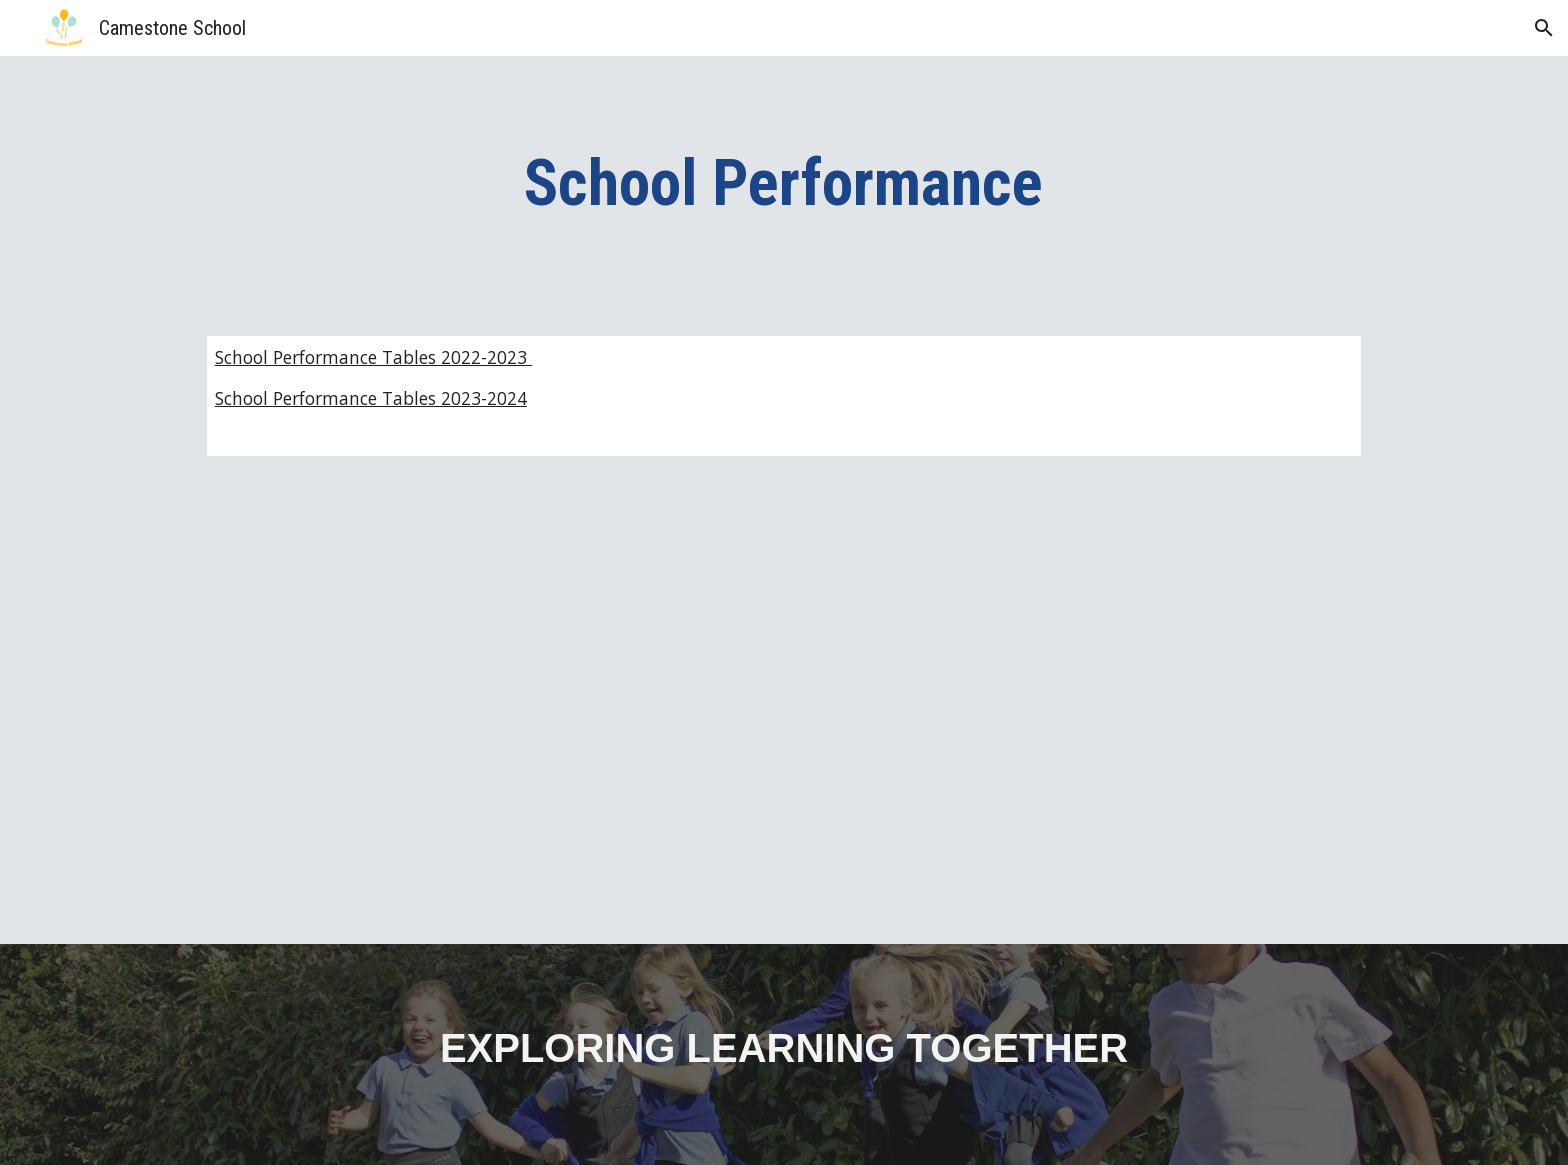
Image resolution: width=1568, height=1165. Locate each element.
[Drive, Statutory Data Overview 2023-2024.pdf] (488, 712)
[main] (784, 184)
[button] (1544, 28)
